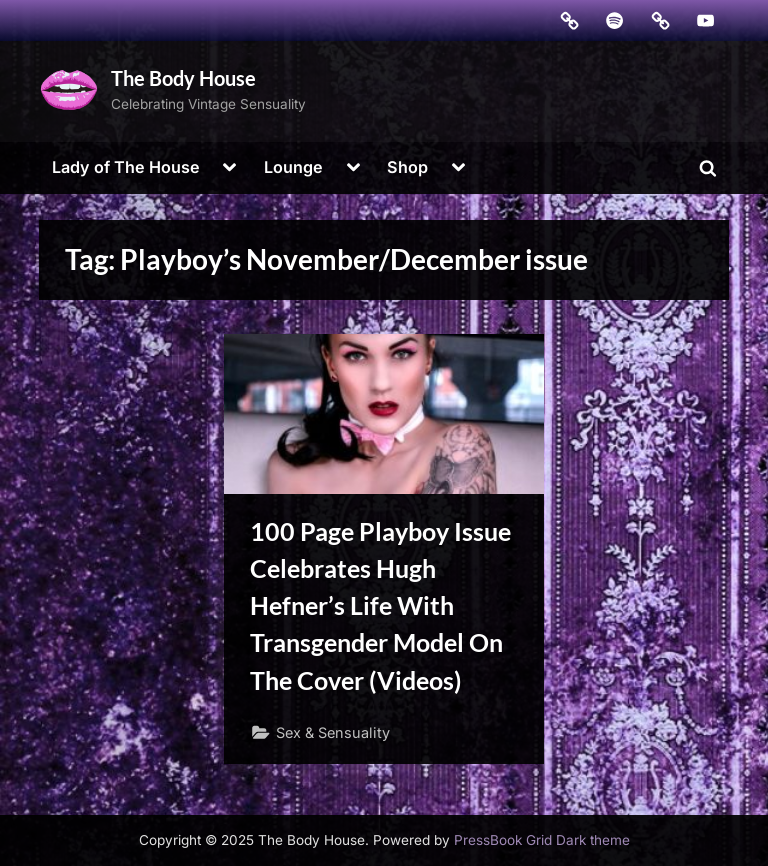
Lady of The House (126, 167)
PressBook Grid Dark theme (542, 840)
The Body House (183, 78)
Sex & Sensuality (333, 732)
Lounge (293, 167)
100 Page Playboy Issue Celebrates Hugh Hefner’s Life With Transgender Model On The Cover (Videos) (380, 606)
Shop (407, 167)
